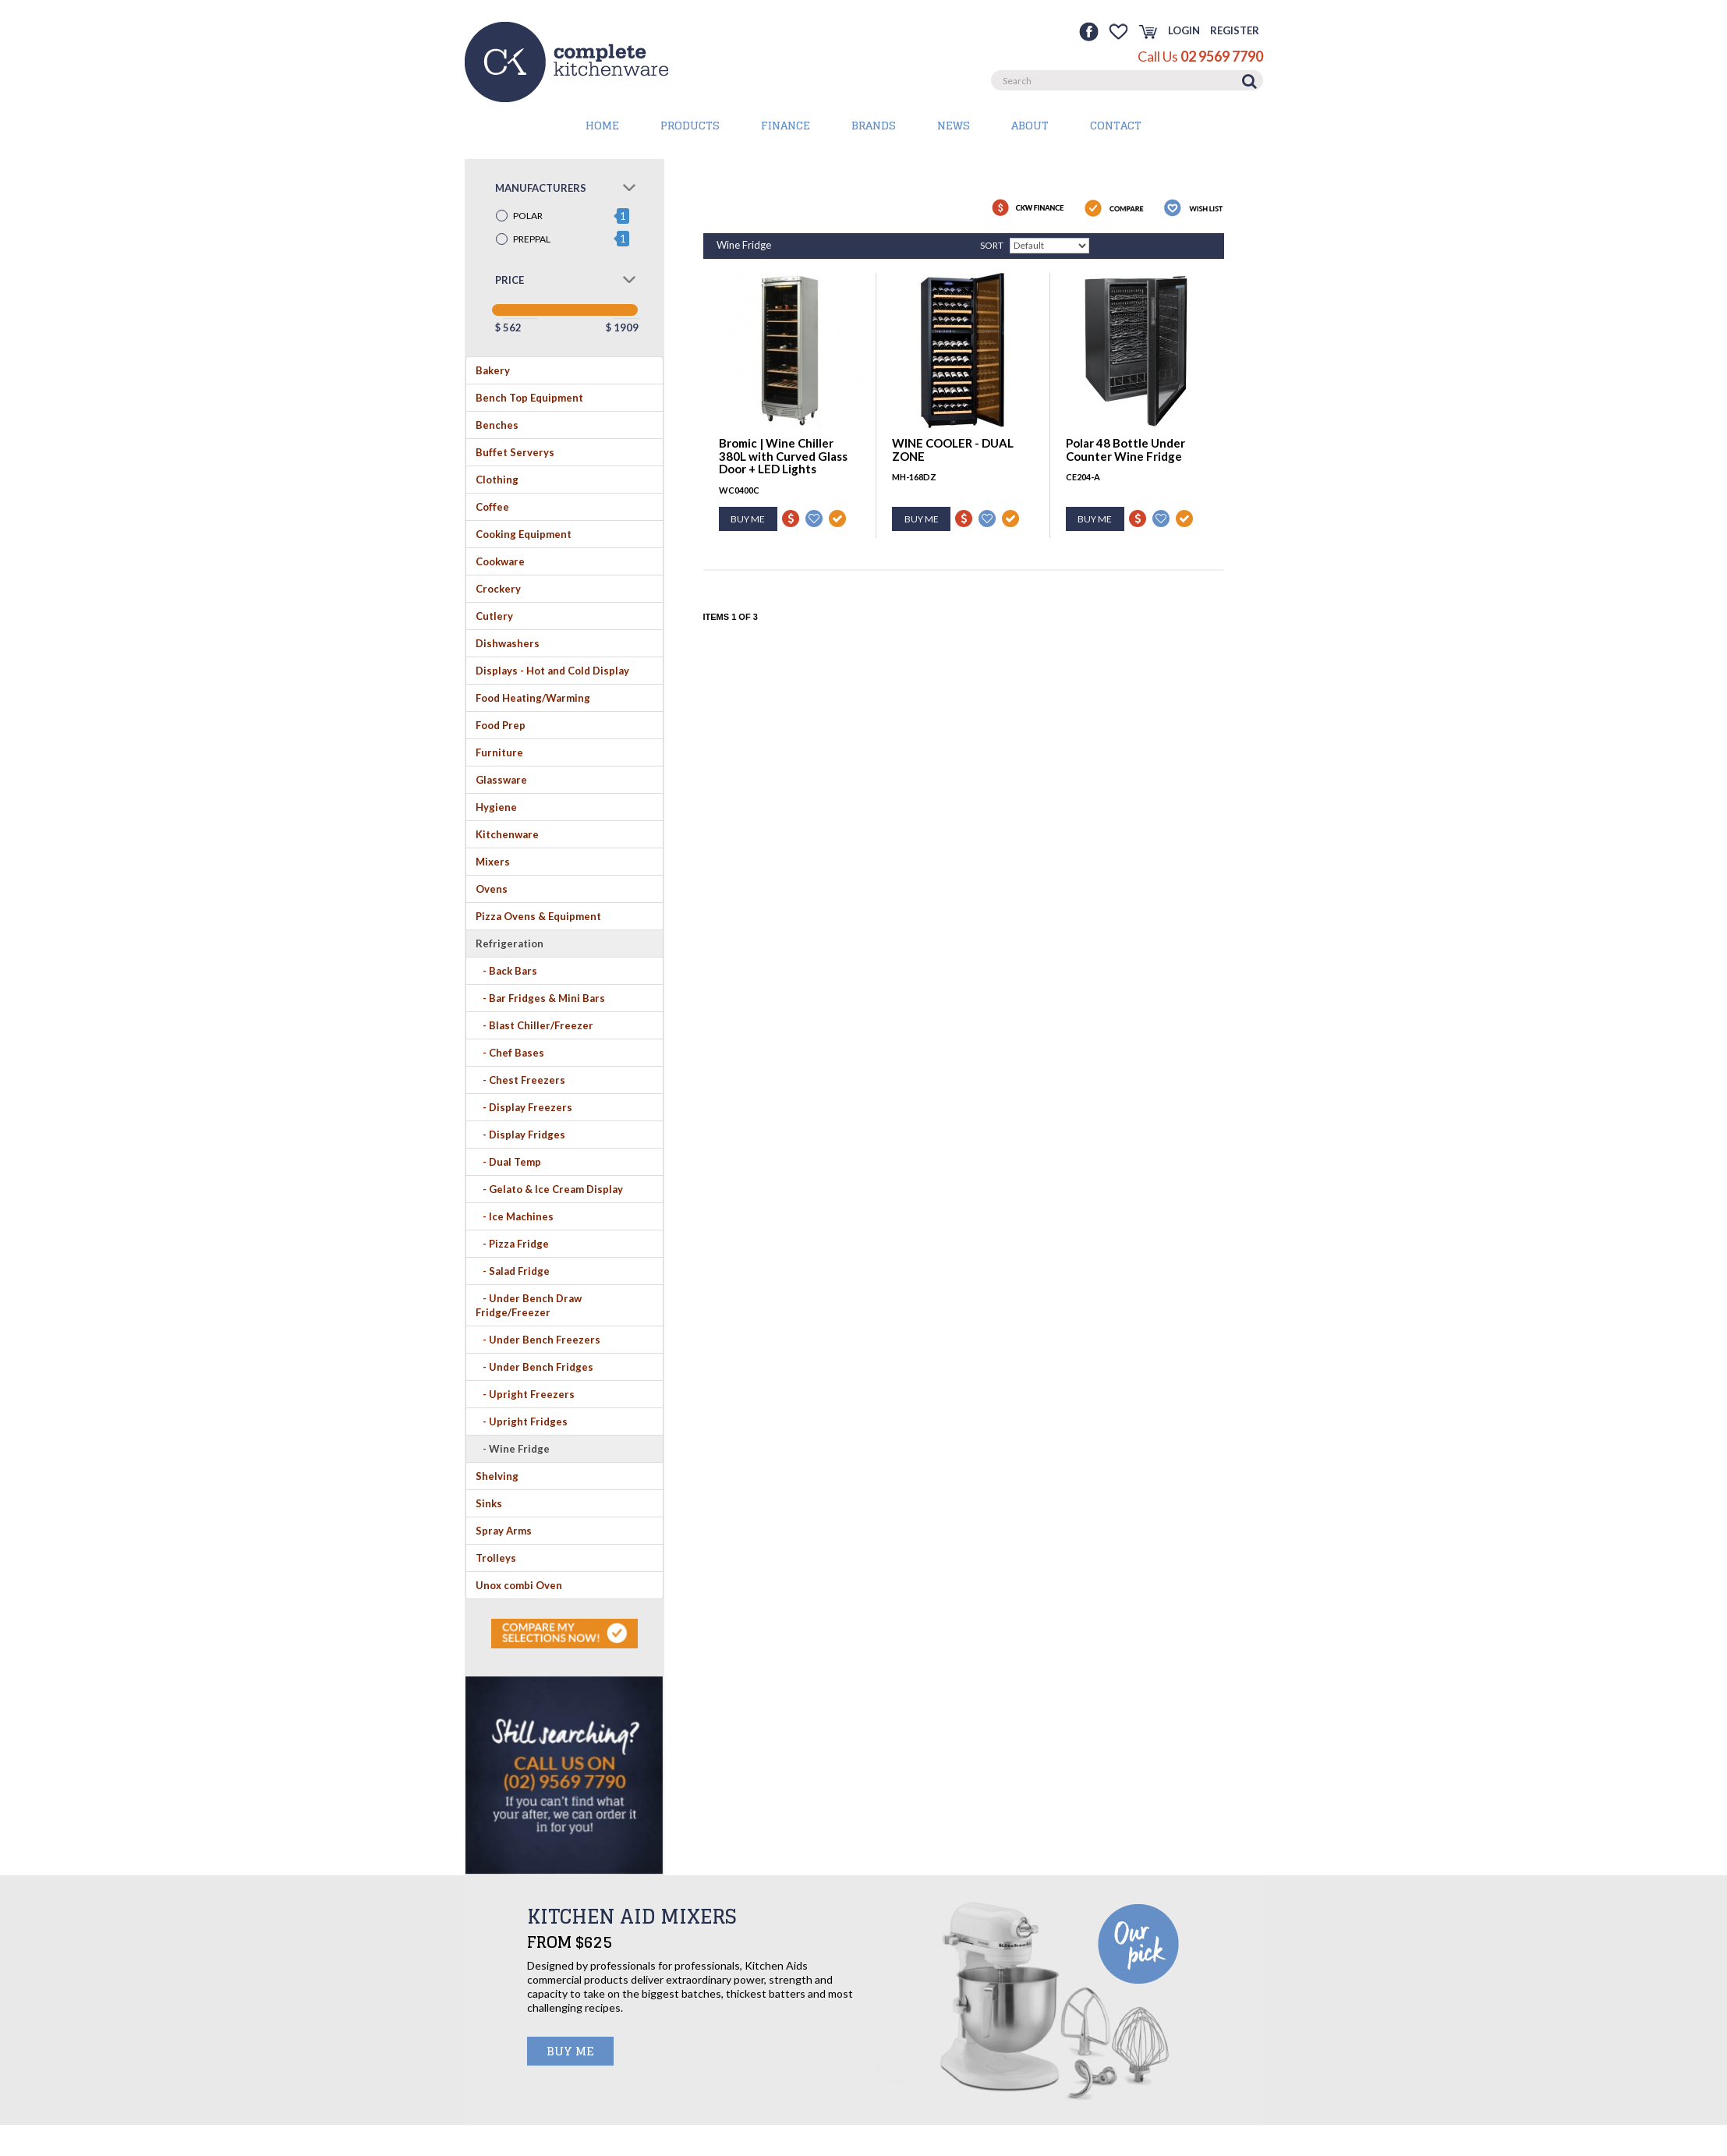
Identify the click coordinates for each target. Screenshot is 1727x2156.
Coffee (492, 507)
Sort (991, 245)
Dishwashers (508, 643)
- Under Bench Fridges (534, 1367)
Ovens (492, 889)
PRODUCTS (690, 125)
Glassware (501, 780)
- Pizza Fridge (512, 1243)
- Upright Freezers (525, 1394)
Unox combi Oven (519, 1585)
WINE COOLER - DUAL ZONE (953, 449)
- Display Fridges (520, 1134)
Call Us (1200, 56)
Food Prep (501, 725)
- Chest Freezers (520, 1080)
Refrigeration (509, 943)
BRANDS (873, 125)
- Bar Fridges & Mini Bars (540, 998)
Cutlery (494, 616)
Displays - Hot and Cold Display (552, 670)
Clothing (497, 479)
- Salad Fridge (513, 1271)
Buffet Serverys (515, 452)
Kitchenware (507, 834)
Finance (785, 125)
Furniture (499, 752)
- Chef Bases (510, 1052)
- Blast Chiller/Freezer (534, 1025)
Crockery (498, 588)
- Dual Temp (508, 1162)
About (1030, 125)
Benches (497, 425)
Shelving (497, 1476)
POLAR (528, 215)
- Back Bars (506, 971)
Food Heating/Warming (533, 698)
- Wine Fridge (513, 1449)
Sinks (489, 1503)
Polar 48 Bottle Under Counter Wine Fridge (1125, 449)
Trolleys (496, 1558)
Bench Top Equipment (529, 397)
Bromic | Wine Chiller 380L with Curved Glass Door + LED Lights (783, 456)
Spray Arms (504, 1530)
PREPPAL (531, 239)
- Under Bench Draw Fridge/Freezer (529, 1305)
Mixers (493, 861)
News (953, 125)
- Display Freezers (524, 1107)
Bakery (493, 370)
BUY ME (570, 2051)
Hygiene (496, 807)
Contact (1115, 125)
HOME (602, 125)
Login (1184, 30)
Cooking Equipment (524, 534)
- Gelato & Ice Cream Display (549, 1189)
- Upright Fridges (522, 1421)
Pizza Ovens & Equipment (538, 916)
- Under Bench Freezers (538, 1339)
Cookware (500, 561)
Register (1234, 30)
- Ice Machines (515, 1216)
